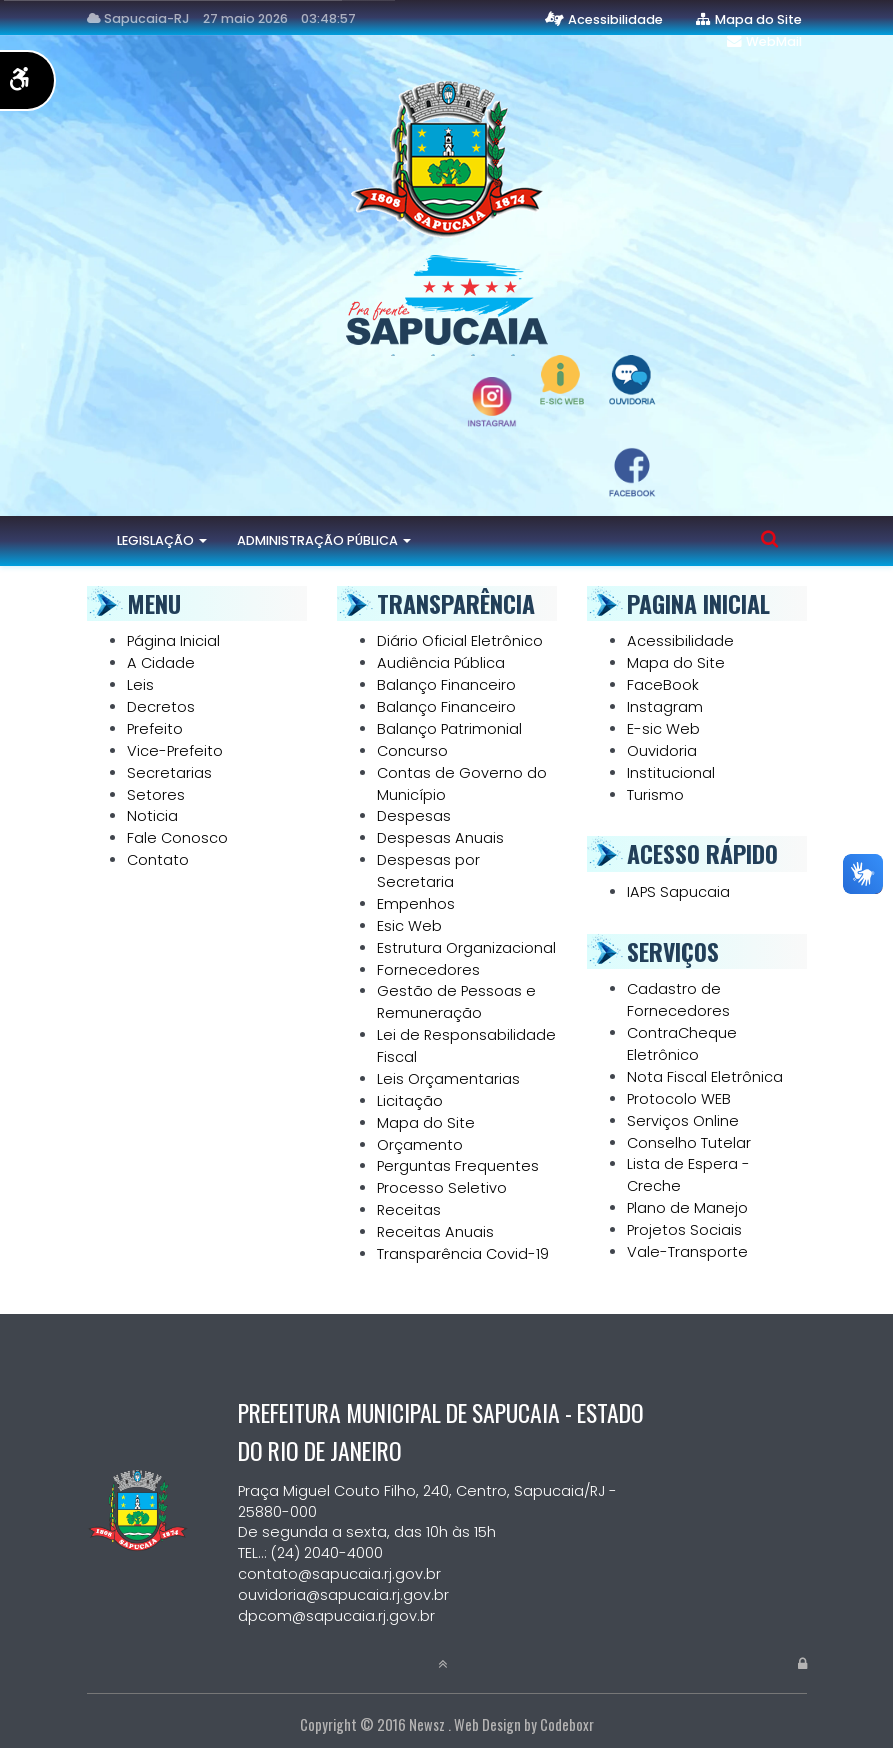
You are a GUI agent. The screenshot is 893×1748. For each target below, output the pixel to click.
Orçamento (420, 1145)
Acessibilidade (615, 19)
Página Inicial (173, 641)
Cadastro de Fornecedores (678, 1000)
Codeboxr (567, 1724)
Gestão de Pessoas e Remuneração (456, 1002)
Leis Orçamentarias (448, 1079)
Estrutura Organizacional (466, 948)
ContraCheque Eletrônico (682, 1044)
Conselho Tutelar (689, 1143)
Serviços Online (683, 1121)
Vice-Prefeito (175, 751)
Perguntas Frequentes (458, 1166)
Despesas (414, 816)
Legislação (162, 540)
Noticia (152, 816)
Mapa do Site (758, 19)
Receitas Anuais (435, 1232)
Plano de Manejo (687, 1208)
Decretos (161, 707)
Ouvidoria (662, 751)
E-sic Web (663, 729)
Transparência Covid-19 (463, 1254)
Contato (158, 860)
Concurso (412, 751)
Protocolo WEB (679, 1099)
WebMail (774, 41)
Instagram (665, 707)
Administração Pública (324, 540)
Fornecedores (428, 970)
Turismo (655, 795)
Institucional (671, 773)
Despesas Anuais (440, 838)
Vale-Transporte (687, 1252)
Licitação (410, 1101)
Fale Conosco (177, 838)
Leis (140, 685)
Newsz (427, 1724)
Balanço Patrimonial (449, 729)
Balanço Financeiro (446, 685)
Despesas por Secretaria (428, 871)
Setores (156, 795)
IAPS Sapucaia (678, 892)
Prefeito (155, 729)
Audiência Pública (441, 663)
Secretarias (169, 773)
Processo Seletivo (442, 1188)
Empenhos (416, 904)
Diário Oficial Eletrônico (460, 641)
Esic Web (409, 926)
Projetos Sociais (684, 1230)
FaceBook (663, 685)
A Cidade (161, 663)
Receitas (409, 1210)
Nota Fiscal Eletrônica (705, 1077)
